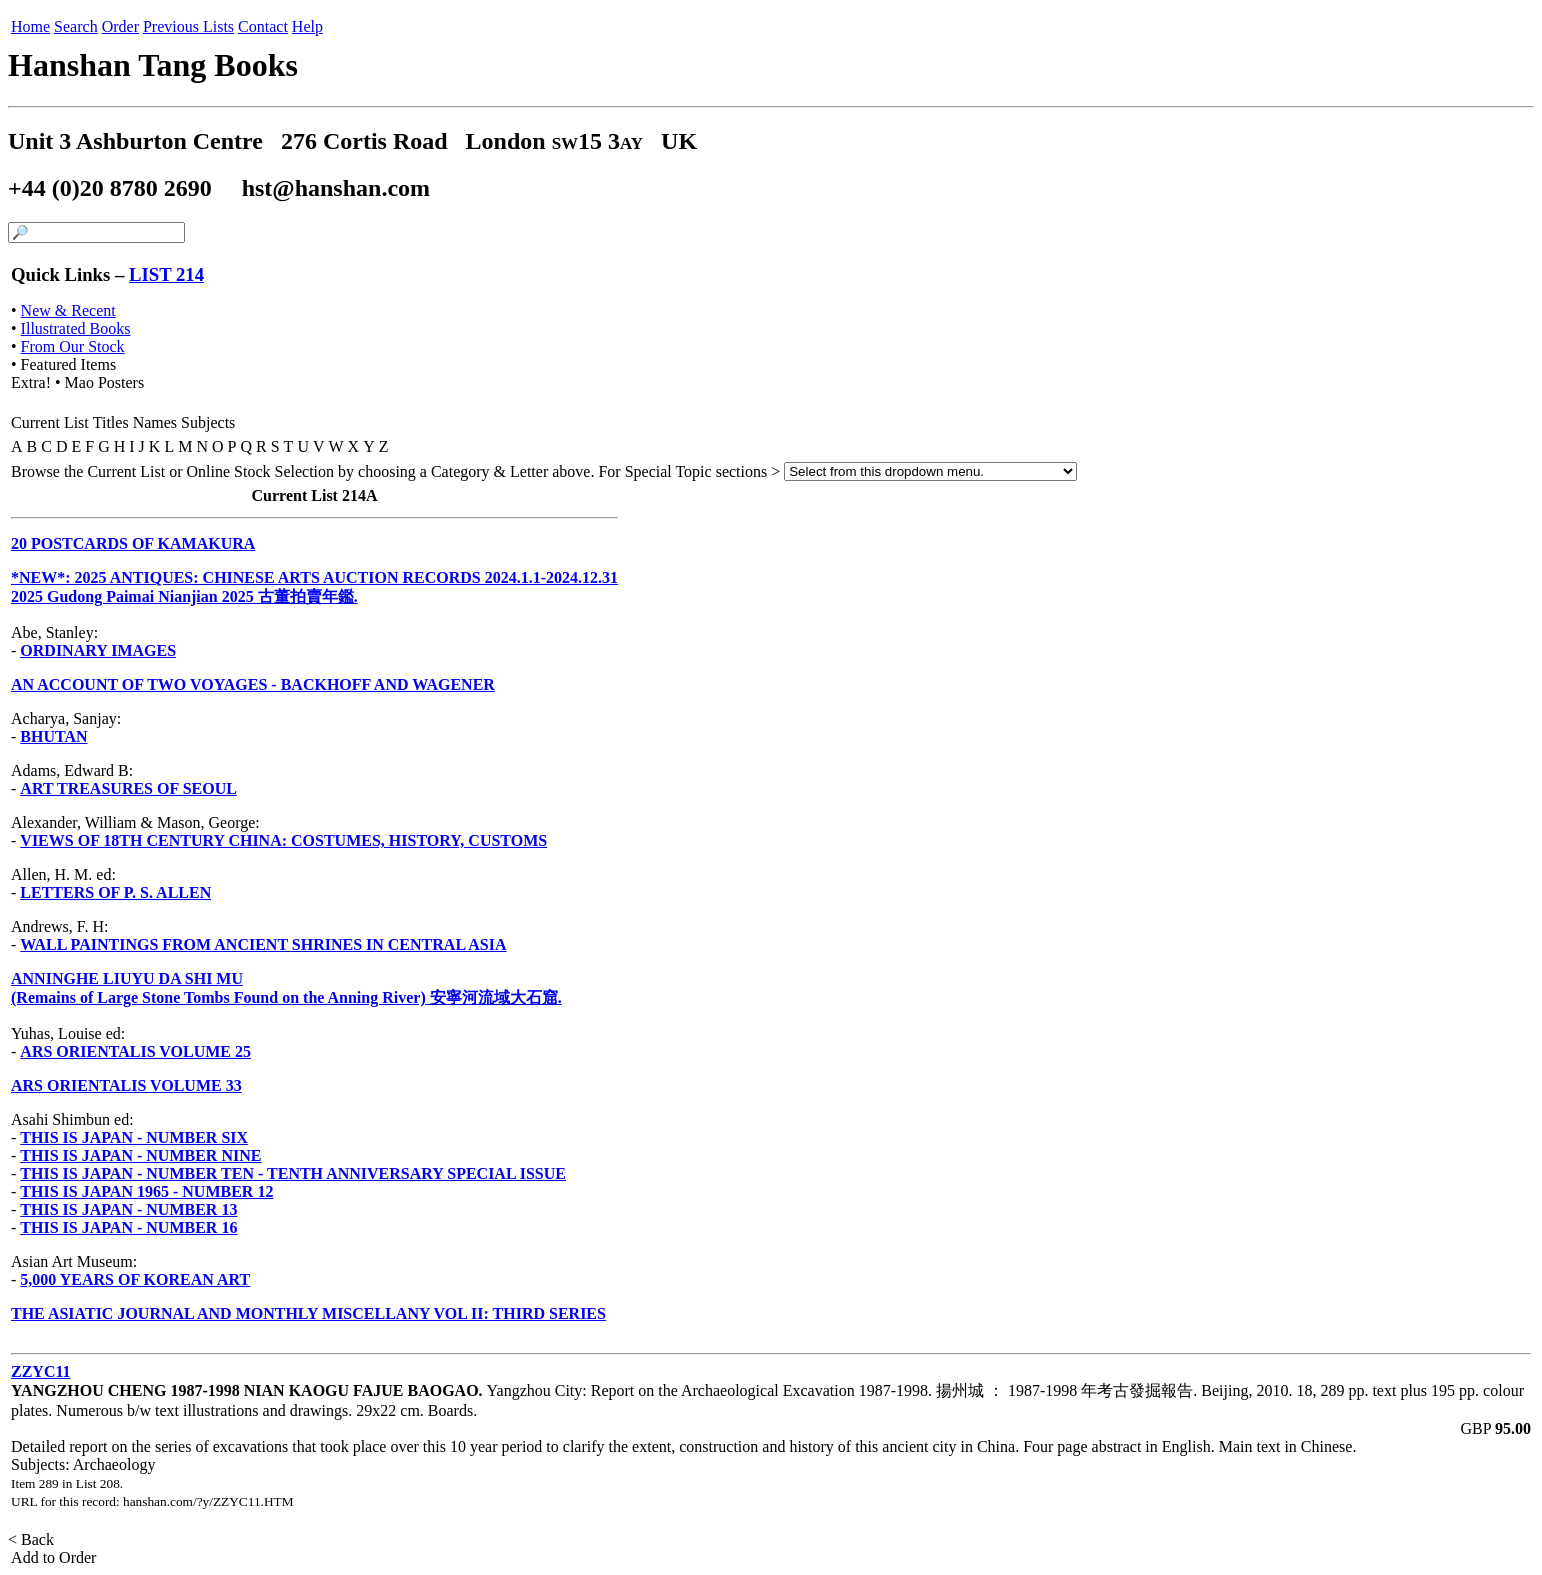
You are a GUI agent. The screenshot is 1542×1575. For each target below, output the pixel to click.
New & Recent (68, 310)
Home (30, 26)
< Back (33, 1539)
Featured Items (69, 364)
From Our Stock (73, 346)
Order (120, 26)
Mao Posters (105, 382)
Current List (50, 422)
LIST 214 (166, 274)
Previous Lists (188, 26)
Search (76, 26)
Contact (263, 26)
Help (307, 26)
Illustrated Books (76, 328)
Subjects (208, 422)
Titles (111, 422)
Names (155, 422)
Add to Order (54, 1557)
